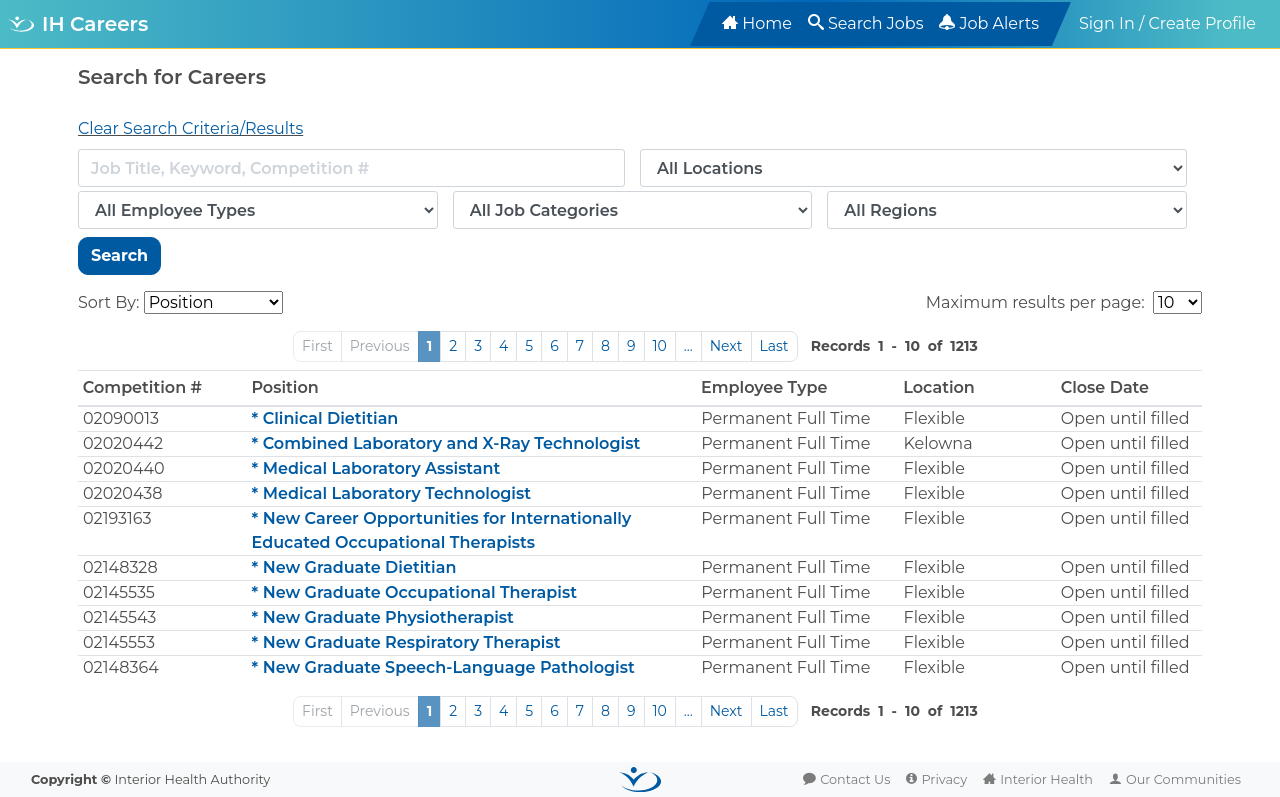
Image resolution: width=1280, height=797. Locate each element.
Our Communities (1183, 779)
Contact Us (855, 779)
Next (726, 346)
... (688, 346)
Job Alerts (999, 23)
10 (660, 346)
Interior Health (1046, 779)
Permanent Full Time (785, 418)
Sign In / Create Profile (1167, 23)
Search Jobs (876, 23)
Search (119, 255)
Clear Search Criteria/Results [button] (190, 128)
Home (767, 23)
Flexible (935, 418)
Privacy (944, 779)
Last (774, 346)
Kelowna (938, 443)
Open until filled (1125, 418)
